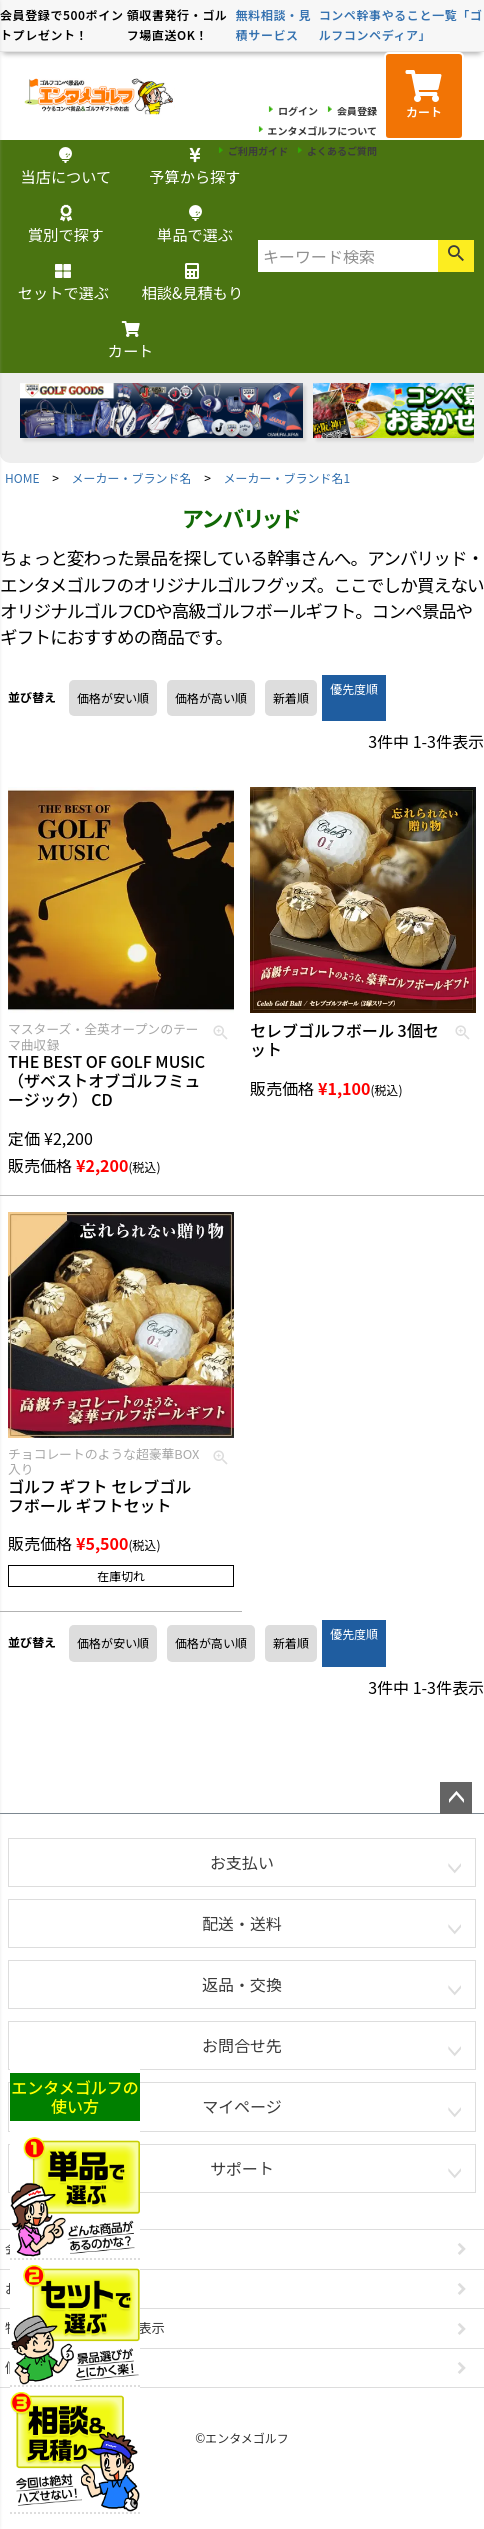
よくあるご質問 (342, 150)
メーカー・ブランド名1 (287, 477)
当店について (66, 167)
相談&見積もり (192, 283)
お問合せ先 (242, 2045)
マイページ (242, 2106)
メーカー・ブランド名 (132, 477)
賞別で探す (66, 225)
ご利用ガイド (258, 150)
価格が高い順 (211, 697)
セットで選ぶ (63, 283)
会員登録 (357, 110)
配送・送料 (242, 1923)
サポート (242, 2168)
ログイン (298, 110)
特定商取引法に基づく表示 (85, 2327)
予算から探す (194, 167)
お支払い (242, 1862)
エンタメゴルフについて (322, 130)
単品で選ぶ (195, 225)
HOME (22, 477)
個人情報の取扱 (51, 2367)
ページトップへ (456, 1798)
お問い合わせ (45, 2288)
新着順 (291, 697)
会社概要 (31, 2248)
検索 (456, 256)
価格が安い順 (113, 697)
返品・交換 (242, 1984)
